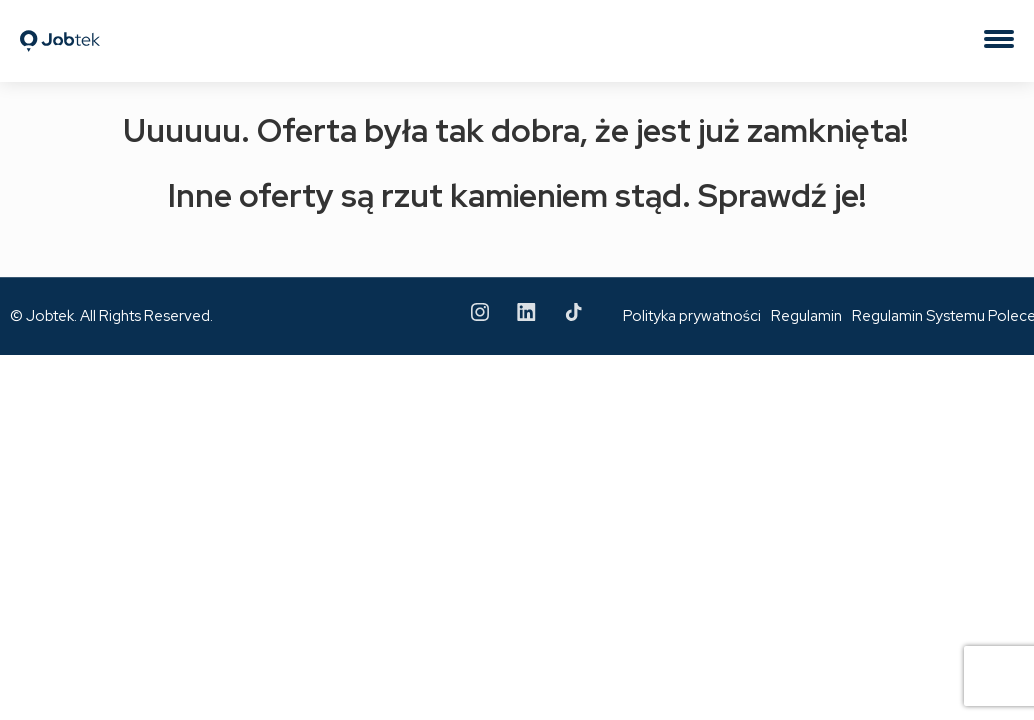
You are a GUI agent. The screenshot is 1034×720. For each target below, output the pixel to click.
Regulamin (806, 316)
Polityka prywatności (692, 316)
